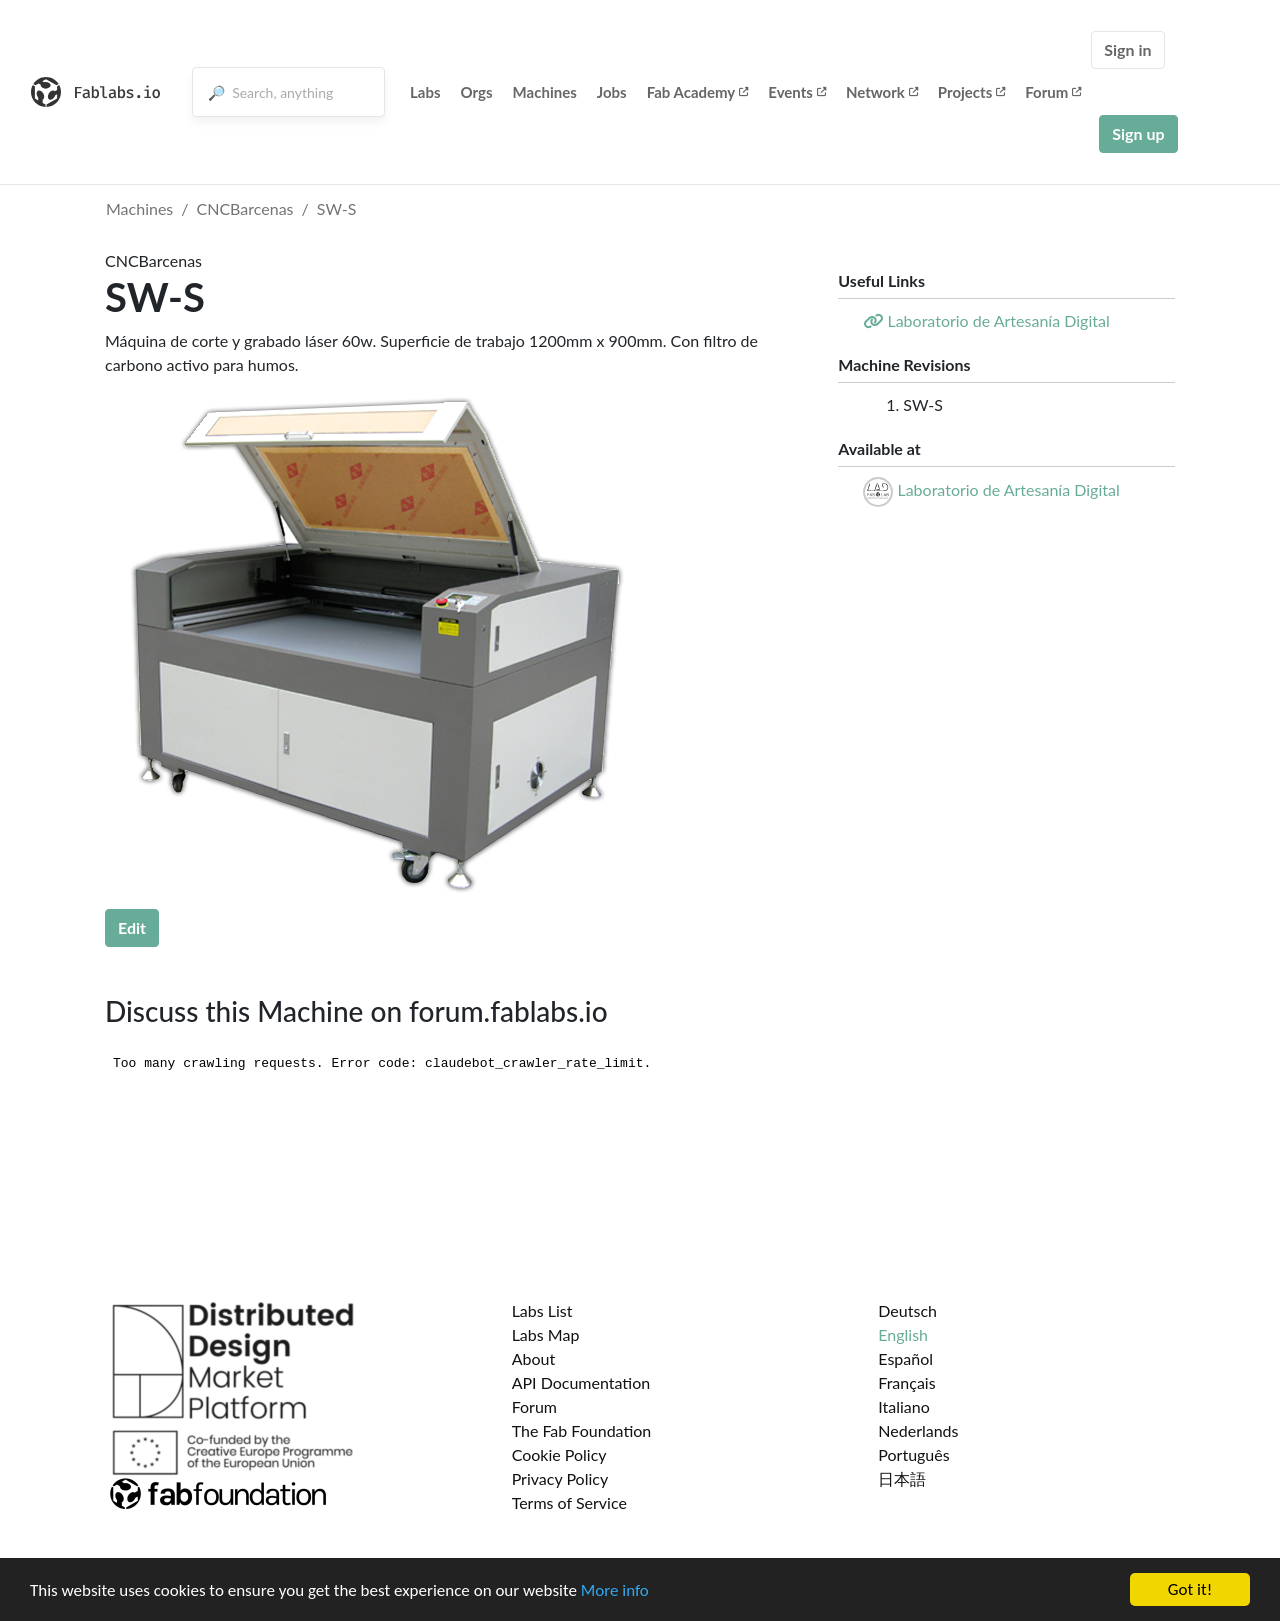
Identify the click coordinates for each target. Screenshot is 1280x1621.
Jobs (612, 92)
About (534, 1358)
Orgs (477, 92)
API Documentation (581, 1382)
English (903, 1334)
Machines (545, 92)
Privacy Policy (560, 1478)
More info (615, 1590)
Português (913, 1454)
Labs (425, 92)
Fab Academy (698, 92)
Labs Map (546, 1334)
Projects (971, 92)
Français (906, 1382)
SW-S (337, 208)
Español (905, 1358)
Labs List (542, 1310)
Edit (132, 927)
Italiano (904, 1406)
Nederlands (918, 1430)
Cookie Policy (559, 1454)
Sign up (1138, 133)
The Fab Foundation (582, 1430)
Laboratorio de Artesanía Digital (1008, 489)
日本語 (902, 1478)
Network (882, 92)
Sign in (1127, 49)
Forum (1053, 92)
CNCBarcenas (245, 208)
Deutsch (907, 1310)
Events (797, 92)
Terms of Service (569, 1502)
